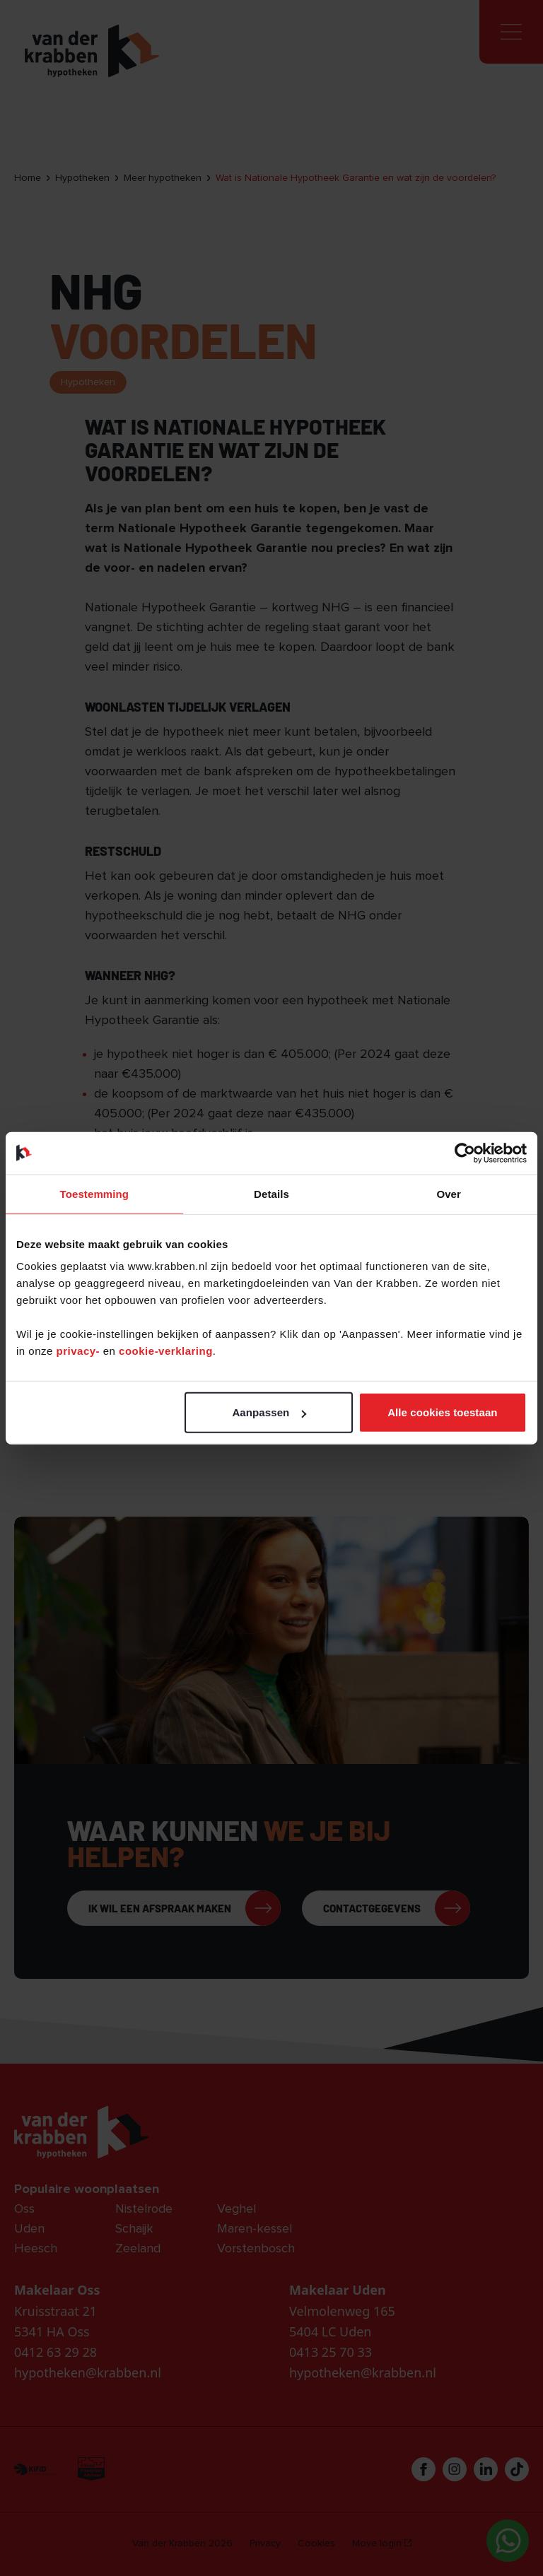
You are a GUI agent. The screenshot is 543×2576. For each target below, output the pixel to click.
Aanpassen (269, 1412)
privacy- (80, 1351)
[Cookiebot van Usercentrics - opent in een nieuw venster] (465, 1152)
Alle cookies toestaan (442, 1412)
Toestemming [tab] (94, 1193)
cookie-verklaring (166, 1351)
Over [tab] (448, 1193)
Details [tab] (271, 1193)
